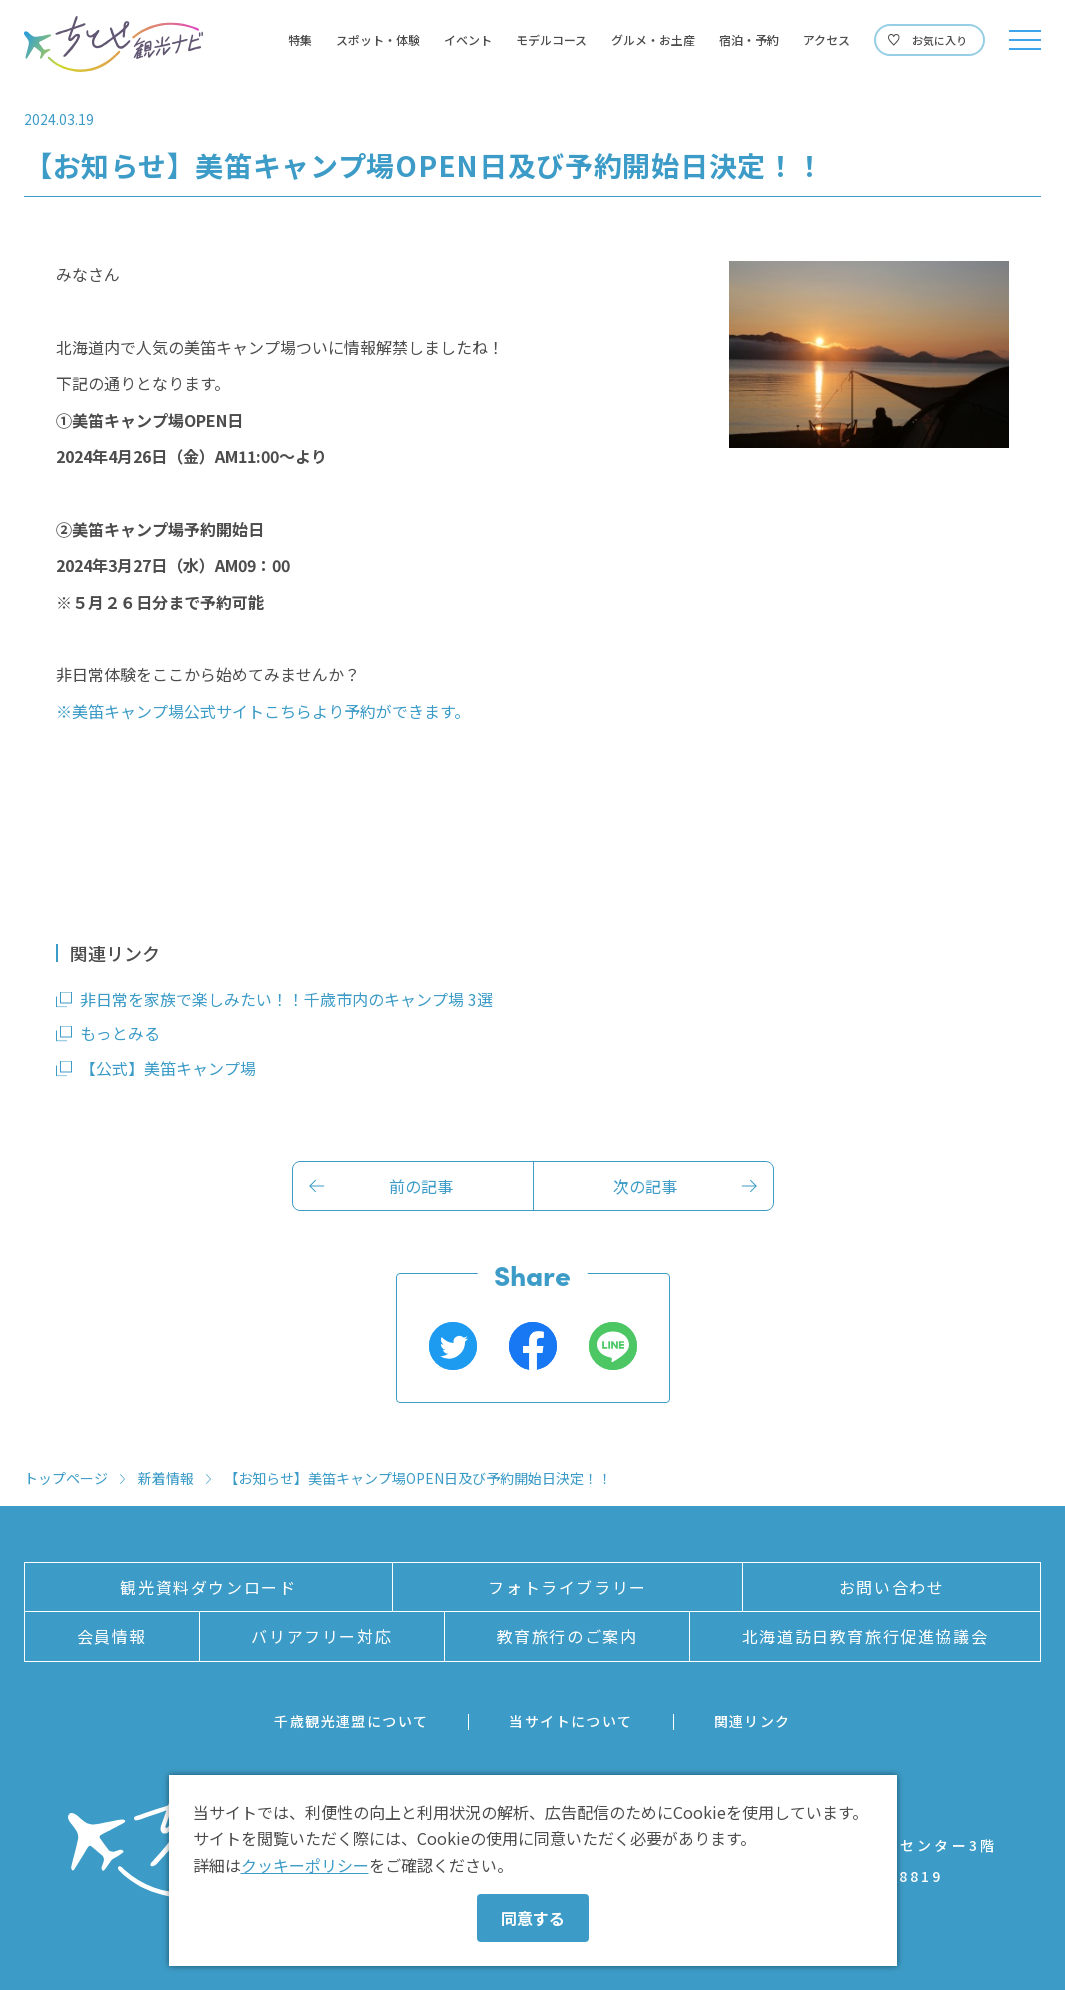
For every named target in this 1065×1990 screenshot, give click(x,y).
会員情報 (112, 1636)
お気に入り (939, 40)
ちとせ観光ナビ (113, 44)
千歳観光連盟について (351, 1721)
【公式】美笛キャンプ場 (168, 1068)
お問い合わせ (892, 1587)
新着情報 (166, 1478)
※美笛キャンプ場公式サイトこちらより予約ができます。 (263, 711)
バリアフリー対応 (321, 1636)
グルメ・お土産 (653, 40)
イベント (468, 40)
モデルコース (551, 40)
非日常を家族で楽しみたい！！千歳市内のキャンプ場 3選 (286, 999)
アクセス (826, 40)
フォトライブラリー (567, 1587)
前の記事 (421, 1186)
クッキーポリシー (305, 1865)
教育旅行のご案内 (567, 1636)
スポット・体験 (378, 40)
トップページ (66, 1478)
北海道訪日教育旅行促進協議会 (865, 1636)
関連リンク (752, 1721)
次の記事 (645, 1186)
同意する (533, 1918)
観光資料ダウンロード (208, 1587)
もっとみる (120, 1033)
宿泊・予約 (749, 40)
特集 (300, 40)
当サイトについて (570, 1721)
